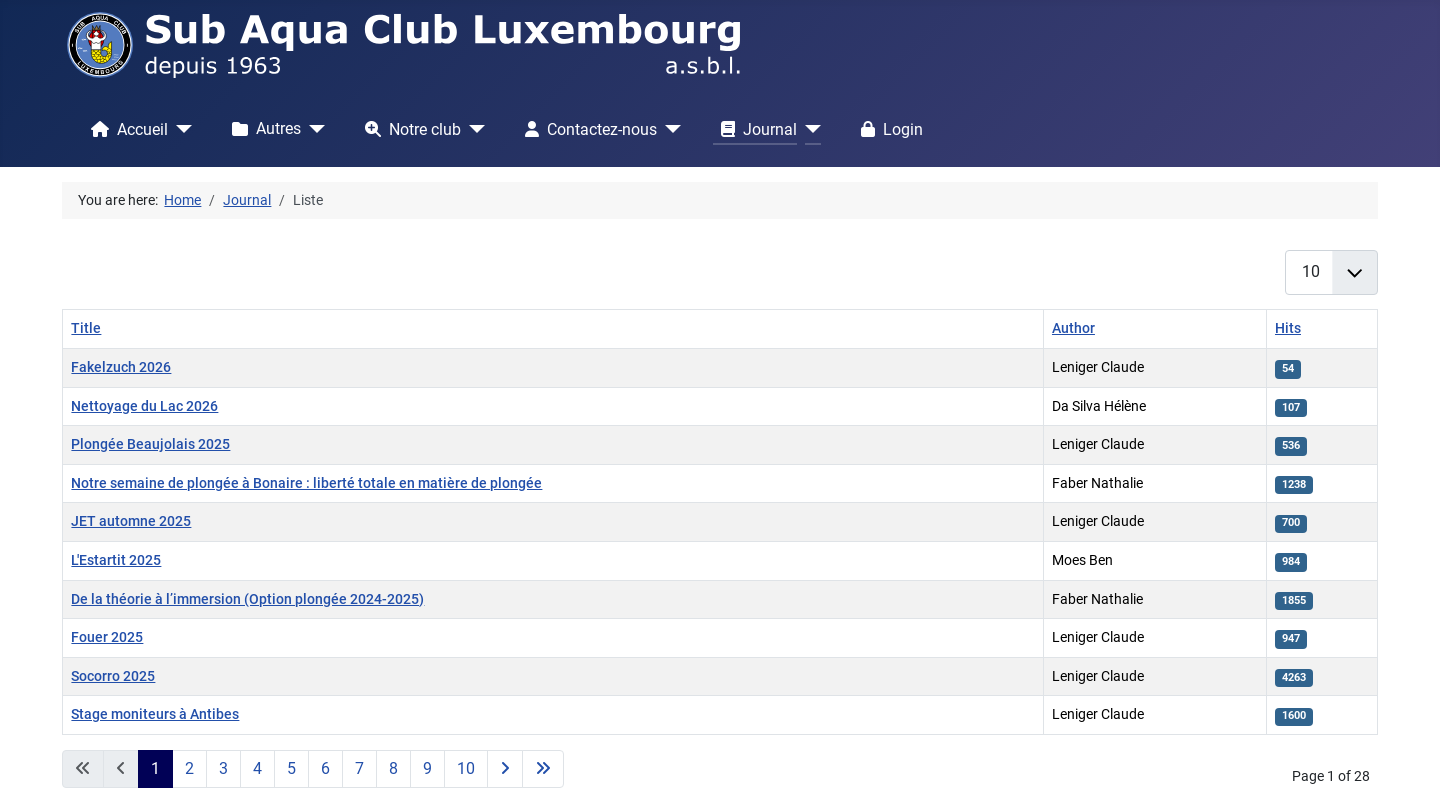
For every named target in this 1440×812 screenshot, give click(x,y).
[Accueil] (180, 129)
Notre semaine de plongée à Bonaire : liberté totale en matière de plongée (306, 483)
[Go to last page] (543, 769)
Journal (755, 129)
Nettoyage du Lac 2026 (144, 406)
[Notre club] (473, 129)
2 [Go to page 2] (189, 768)
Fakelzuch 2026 (121, 367)
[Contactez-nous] (669, 129)
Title (86, 328)
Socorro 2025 (113, 676)
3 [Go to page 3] (223, 768)
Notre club (409, 129)
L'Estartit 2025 (116, 560)
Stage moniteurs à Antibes (155, 714)
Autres (262, 129)
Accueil (125, 129)
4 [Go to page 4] (257, 768)
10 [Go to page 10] (466, 768)
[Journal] (809, 129)
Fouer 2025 (107, 637)
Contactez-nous (587, 129)
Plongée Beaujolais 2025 (150, 444)
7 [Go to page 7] (359, 768)
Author (1073, 328)
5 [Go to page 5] (291, 768)
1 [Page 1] (155, 768)
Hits (1288, 328)
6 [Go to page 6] (325, 768)
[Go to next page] (505, 769)
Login (888, 129)
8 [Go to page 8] (393, 768)
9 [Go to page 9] (427, 768)
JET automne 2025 (131, 521)
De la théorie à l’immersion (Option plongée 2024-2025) (247, 599)
